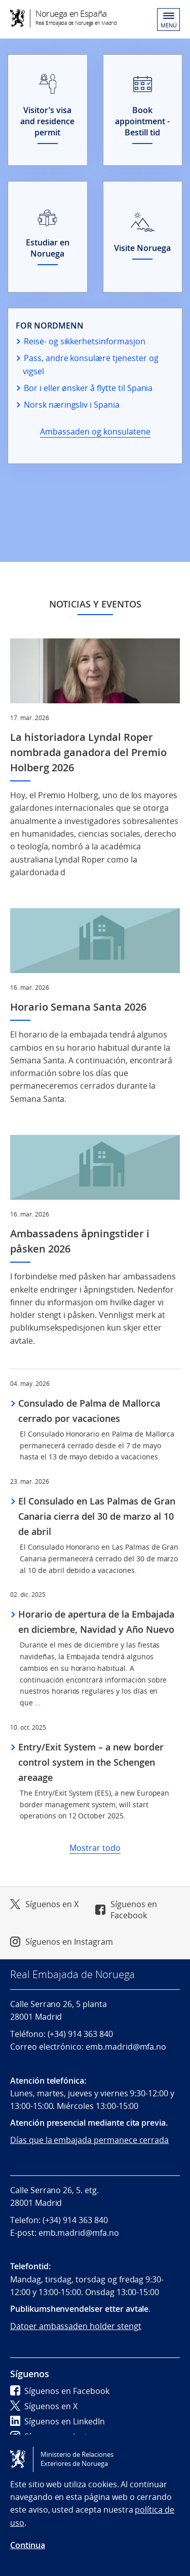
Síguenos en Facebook (133, 1910)
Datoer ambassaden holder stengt (75, 2326)
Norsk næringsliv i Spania (72, 404)
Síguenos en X (52, 1904)
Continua (27, 2545)
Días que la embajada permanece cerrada (89, 2139)
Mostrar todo (95, 1847)
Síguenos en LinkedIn (57, 2421)
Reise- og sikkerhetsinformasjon (84, 341)
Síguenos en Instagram (69, 1941)
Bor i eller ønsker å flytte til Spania (88, 387)
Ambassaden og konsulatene (95, 431)
